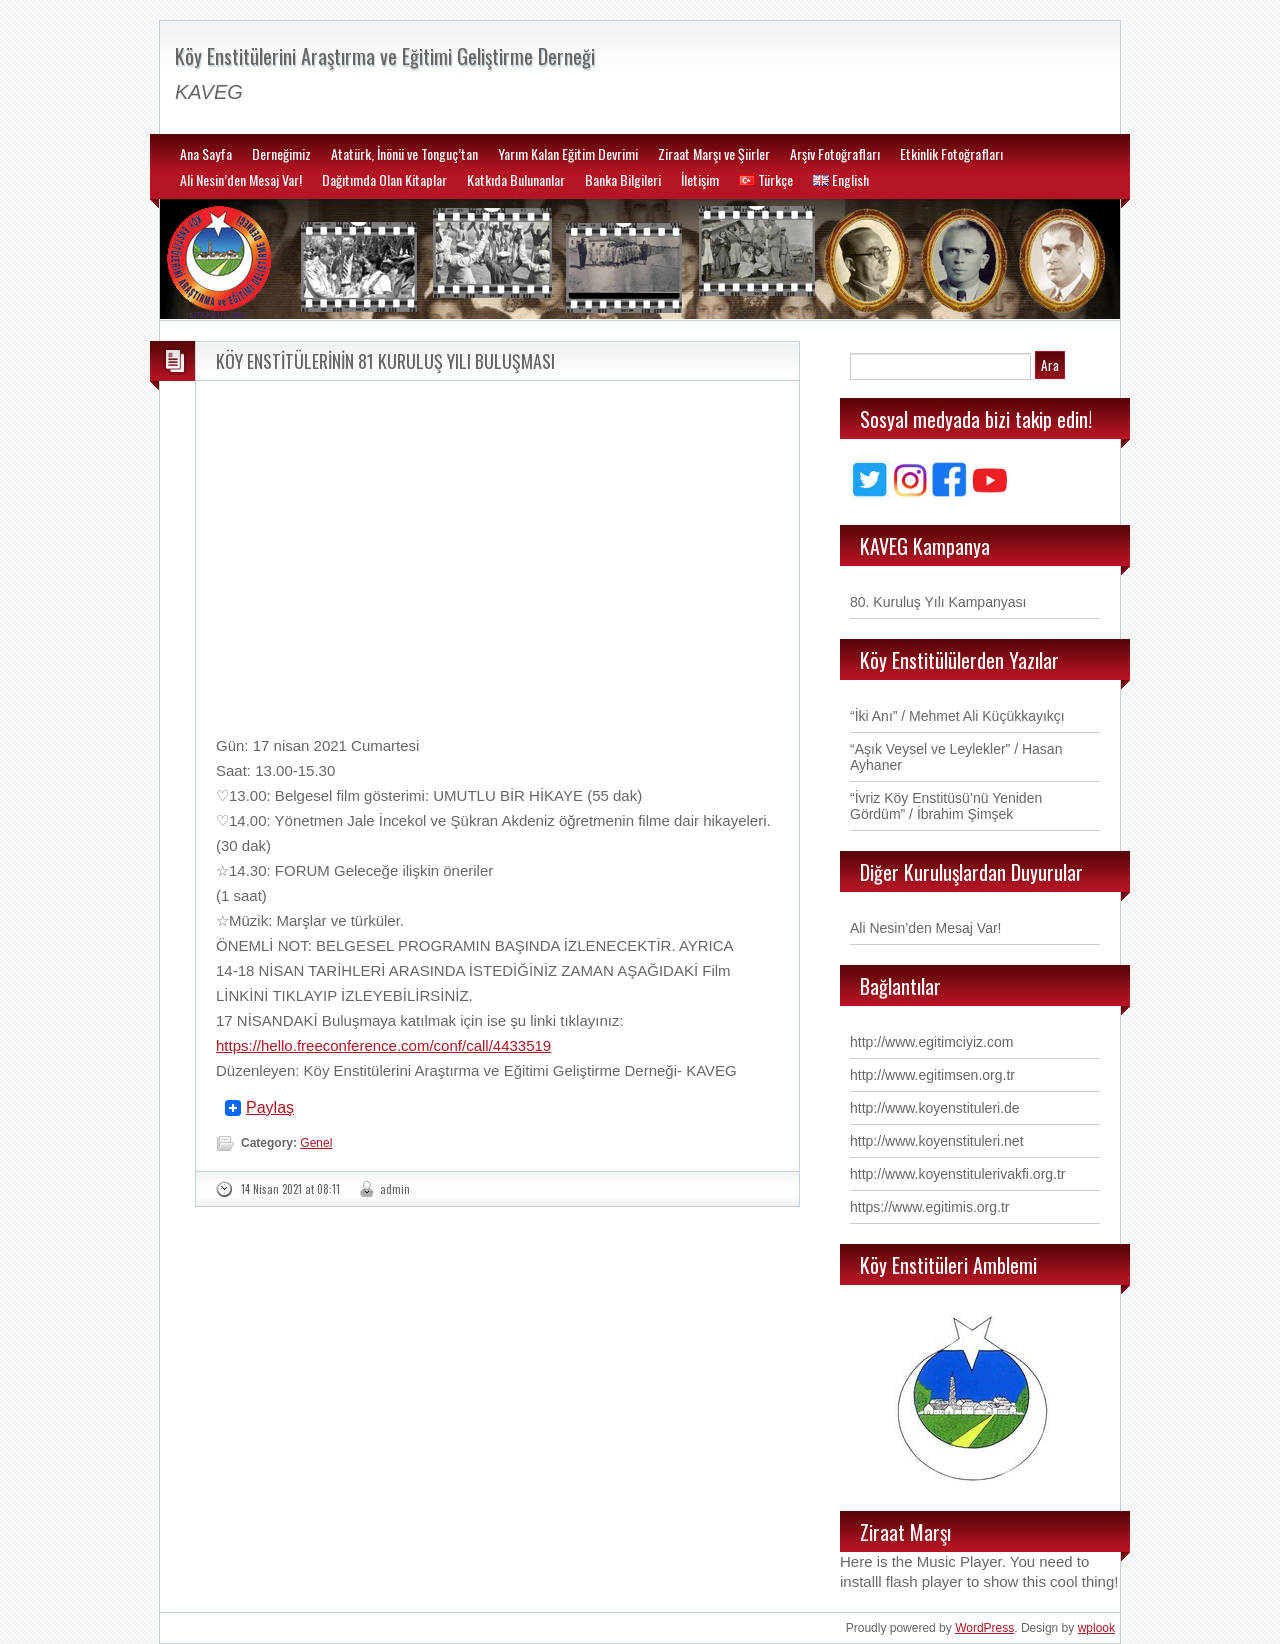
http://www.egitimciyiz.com (931, 1042)
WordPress (984, 1628)
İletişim (700, 179)
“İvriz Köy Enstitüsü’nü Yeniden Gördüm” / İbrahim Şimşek (946, 806)
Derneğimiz (281, 153)
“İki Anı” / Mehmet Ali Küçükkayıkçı (957, 716)
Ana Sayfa (206, 153)
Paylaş (270, 1108)
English (841, 179)
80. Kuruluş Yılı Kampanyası (938, 602)
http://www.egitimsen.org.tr (932, 1075)
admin (395, 1189)
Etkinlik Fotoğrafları (951, 153)
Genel (316, 1143)
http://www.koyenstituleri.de (935, 1108)
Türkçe (766, 179)
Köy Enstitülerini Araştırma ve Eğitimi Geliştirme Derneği (385, 56)
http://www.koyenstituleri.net (937, 1141)
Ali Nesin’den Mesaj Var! (241, 179)
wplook (1096, 1628)
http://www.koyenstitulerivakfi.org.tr (958, 1174)
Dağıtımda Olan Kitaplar (384, 179)
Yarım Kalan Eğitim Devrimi (568, 153)
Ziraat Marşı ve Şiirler (714, 153)
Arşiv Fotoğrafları (835, 153)
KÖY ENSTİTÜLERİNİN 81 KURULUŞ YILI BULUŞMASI (385, 361)
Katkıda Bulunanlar (516, 179)
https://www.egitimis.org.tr (930, 1207)
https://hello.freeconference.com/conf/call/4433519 (383, 1045)
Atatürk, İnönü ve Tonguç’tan (404, 153)
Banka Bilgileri (623, 179)
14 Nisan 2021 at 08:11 (290, 1189)
